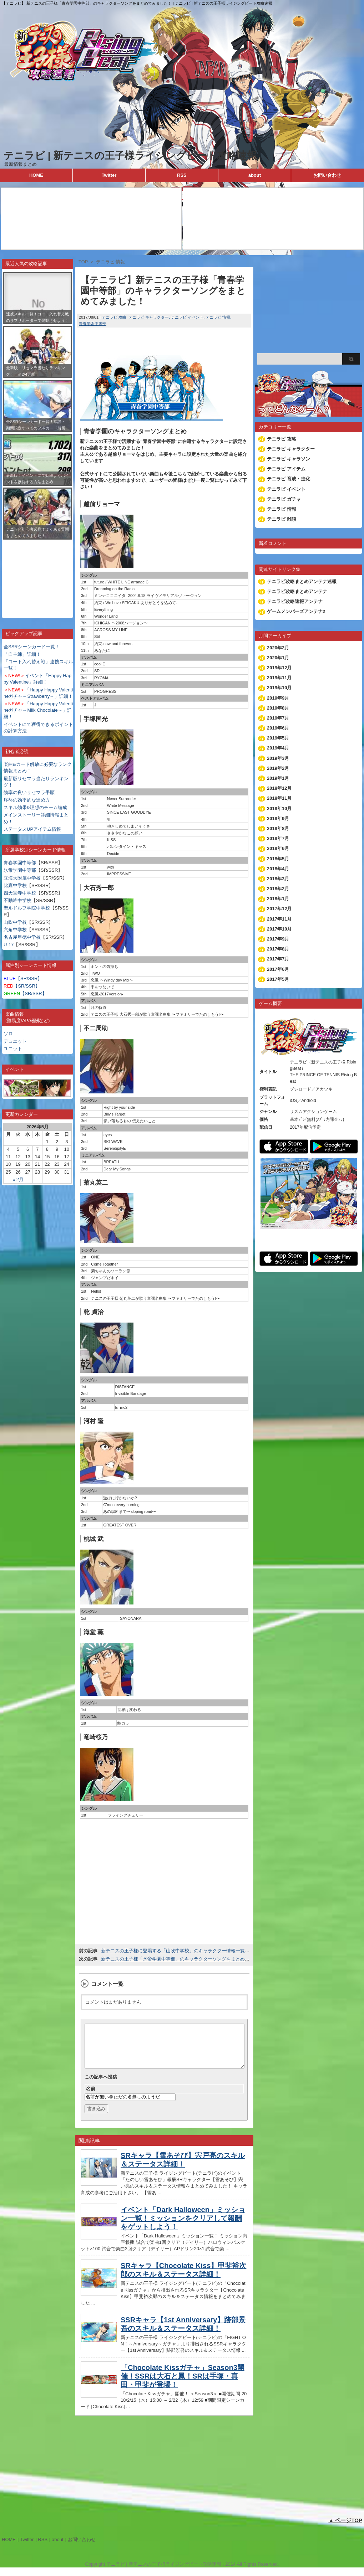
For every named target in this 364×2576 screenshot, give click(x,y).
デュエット (15, 1041)
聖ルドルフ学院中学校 (27, 908)
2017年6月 (278, 969)
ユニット (13, 1048)
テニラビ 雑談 (281, 519)
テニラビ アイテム (286, 469)
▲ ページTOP (345, 2529)
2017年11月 (279, 919)
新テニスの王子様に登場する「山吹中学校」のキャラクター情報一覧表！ (177, 1950)
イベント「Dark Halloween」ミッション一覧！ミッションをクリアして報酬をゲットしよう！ (183, 2226)
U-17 (9, 944)
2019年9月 (278, 698)
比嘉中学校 (15, 885)
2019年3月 (278, 758)
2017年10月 (279, 929)
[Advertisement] (37, 573)
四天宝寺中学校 (20, 893)
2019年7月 (278, 718)
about (254, 175)
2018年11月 (279, 798)
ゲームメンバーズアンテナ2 (296, 611)
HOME (36, 175)
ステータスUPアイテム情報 (32, 829)
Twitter (109, 175)
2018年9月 (278, 818)
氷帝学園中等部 (20, 870)
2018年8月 (278, 828)
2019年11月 (279, 677)
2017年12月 (279, 908)
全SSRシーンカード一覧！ (32, 646)
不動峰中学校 (17, 900)
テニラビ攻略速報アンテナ (295, 601)
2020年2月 (278, 647)
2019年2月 (278, 768)
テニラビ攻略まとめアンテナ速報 (302, 581)
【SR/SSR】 (23, 978)
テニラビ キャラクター (148, 317)
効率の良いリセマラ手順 (29, 792)
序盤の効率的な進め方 (27, 800)
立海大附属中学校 (22, 878)
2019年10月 (279, 687)
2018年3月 (278, 878)
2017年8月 (278, 949)
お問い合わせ (327, 175)
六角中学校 (15, 929)
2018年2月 (278, 888)
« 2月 (18, 1179)
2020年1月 (278, 657)
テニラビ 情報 (218, 317)
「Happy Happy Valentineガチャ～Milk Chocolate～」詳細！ (38, 710)
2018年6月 (278, 848)
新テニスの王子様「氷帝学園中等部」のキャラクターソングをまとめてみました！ (187, 1959)
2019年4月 (278, 748)
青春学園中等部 (20, 862)
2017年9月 (278, 939)
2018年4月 (278, 868)
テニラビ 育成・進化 (288, 478)
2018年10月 (279, 808)
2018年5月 (278, 858)
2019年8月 (278, 708)
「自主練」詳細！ (22, 654)
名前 (90, 2097)
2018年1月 (278, 898)
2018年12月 (279, 788)
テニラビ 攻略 (114, 317)
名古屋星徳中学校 (22, 937)
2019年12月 (279, 667)
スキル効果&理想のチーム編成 (35, 807)
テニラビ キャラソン (288, 459)
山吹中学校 (15, 922)
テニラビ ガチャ (284, 499)
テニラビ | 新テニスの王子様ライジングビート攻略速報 (130, 155)
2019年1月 (278, 778)
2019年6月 (278, 728)
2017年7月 (278, 959)
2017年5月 (278, 979)
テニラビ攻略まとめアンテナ (297, 591)
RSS (182, 175)
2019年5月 (278, 738)
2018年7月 (278, 838)
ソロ (8, 1033)
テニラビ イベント (187, 317)
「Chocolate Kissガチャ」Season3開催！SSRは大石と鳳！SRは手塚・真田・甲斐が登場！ (182, 2384)
